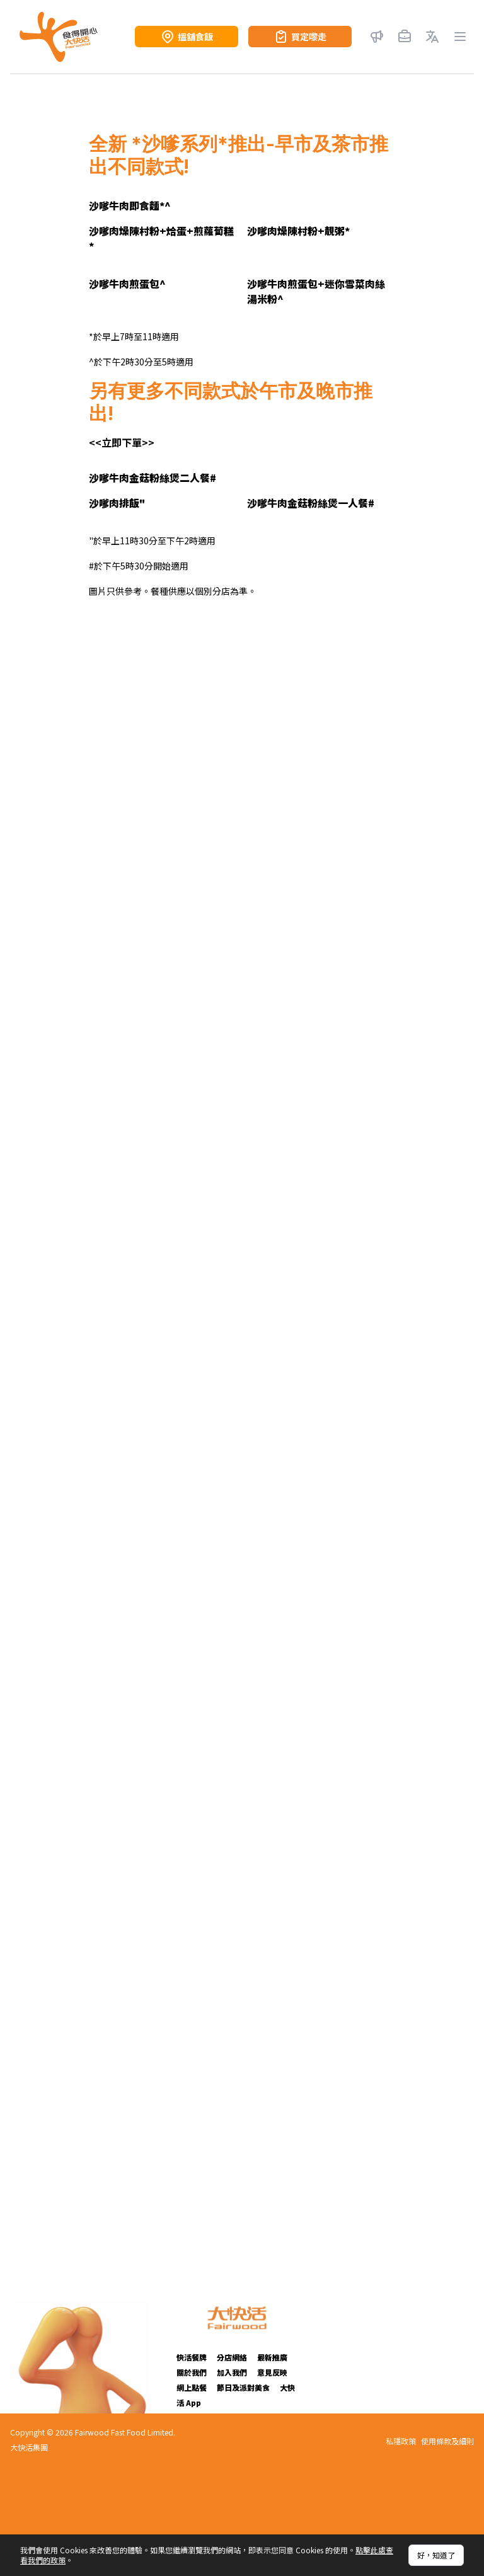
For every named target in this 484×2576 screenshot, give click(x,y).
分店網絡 (232, 2357)
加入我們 (232, 2372)
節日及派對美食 (243, 2387)
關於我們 (191, 2372)
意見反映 (272, 2372)
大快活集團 (29, 2447)
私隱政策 (401, 2441)
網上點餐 (191, 2387)
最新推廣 (272, 2357)
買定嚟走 (300, 36)
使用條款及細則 (447, 2441)
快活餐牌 (191, 2357)
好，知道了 (436, 2555)
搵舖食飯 (186, 36)
